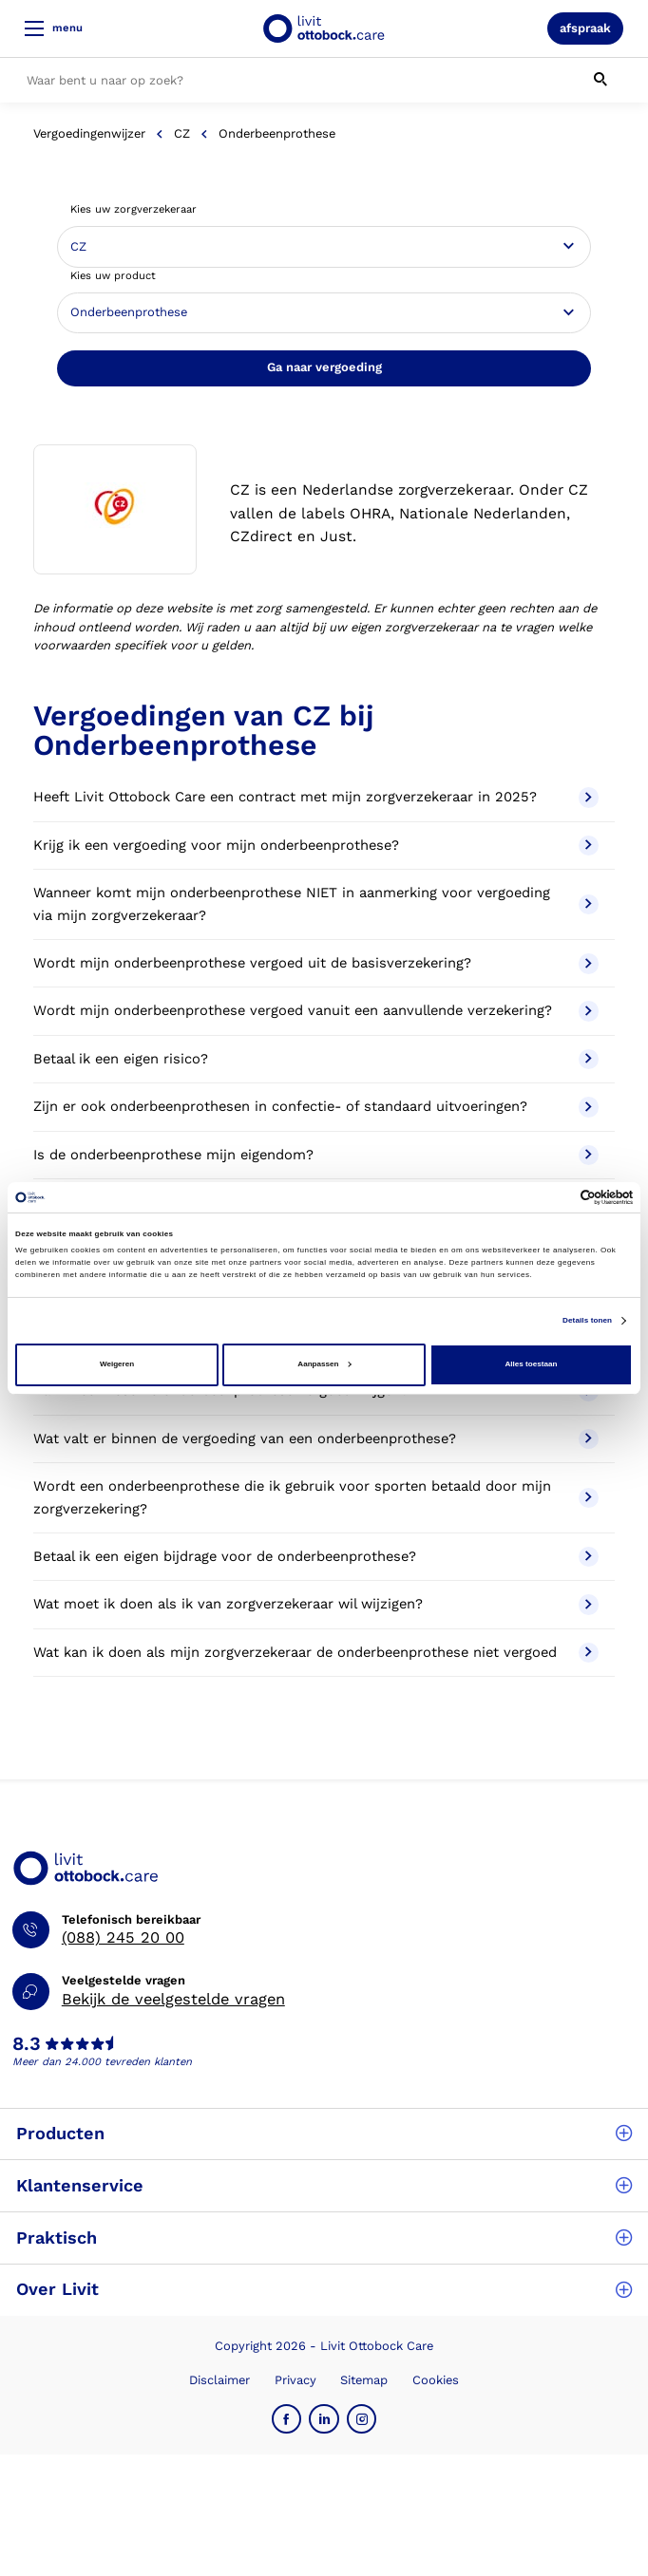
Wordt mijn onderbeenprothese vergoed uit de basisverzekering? (316, 963)
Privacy (295, 2380)
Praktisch (323, 2237)
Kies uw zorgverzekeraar (133, 209)
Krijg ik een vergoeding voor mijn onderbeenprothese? (316, 846)
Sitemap (364, 2380)
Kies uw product (113, 276)
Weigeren (117, 1364)
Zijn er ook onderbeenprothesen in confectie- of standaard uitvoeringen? (316, 1107)
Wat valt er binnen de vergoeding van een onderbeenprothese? (316, 1439)
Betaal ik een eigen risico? (316, 1059)
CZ (182, 133)
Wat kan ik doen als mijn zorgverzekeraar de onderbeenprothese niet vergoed (316, 1653)
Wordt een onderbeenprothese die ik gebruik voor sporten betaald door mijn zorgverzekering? (316, 1497)
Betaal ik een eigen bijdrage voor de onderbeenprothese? (316, 1557)
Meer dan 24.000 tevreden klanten (102, 2062)
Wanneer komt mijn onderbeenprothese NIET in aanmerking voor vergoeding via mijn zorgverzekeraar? (316, 904)
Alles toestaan (531, 1364)
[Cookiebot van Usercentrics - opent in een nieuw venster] (550, 1197)
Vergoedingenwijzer (89, 133)
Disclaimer (219, 2380)
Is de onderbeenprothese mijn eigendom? (316, 1155)
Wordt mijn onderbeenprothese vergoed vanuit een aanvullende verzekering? (316, 1011)
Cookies (435, 2380)
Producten (323, 2133)
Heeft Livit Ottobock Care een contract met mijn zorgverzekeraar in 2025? (316, 797)
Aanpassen (324, 1364)
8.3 (26, 2044)
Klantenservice (323, 2185)
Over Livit (323, 2289)
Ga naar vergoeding (324, 367)
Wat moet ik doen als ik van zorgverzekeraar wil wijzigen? (316, 1604)
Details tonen (587, 1320)
